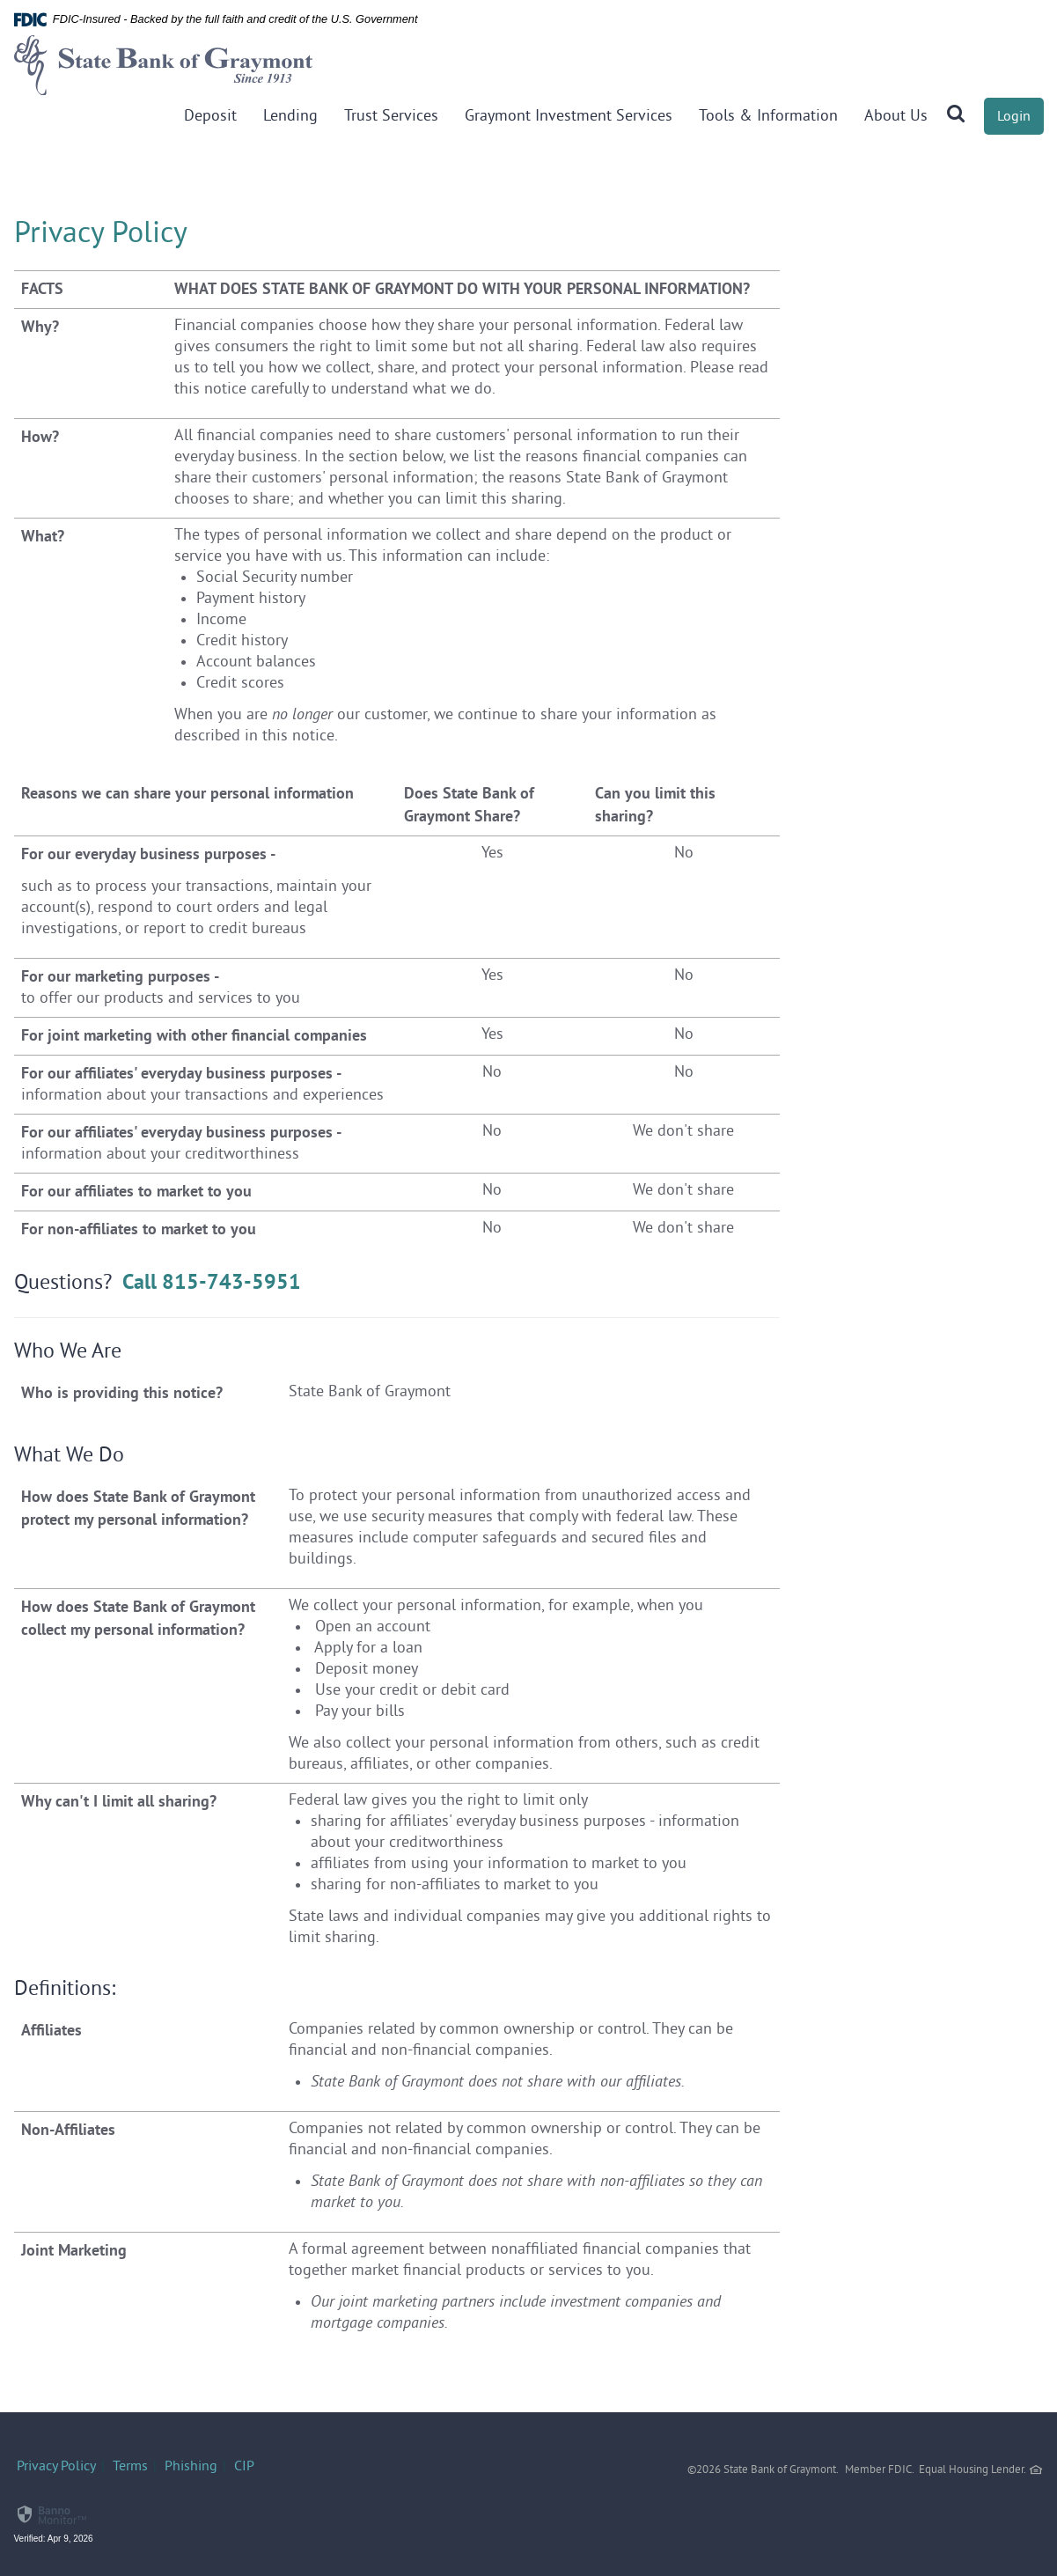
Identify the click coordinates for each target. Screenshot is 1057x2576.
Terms (130, 2467)
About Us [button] (896, 117)
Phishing (191, 2467)
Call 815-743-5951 (211, 1281)
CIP (244, 2467)
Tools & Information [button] (768, 117)
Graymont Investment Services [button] (568, 117)
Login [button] (1014, 117)
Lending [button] (290, 117)
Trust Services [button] (391, 117)
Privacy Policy (56, 2467)
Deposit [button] (210, 117)
